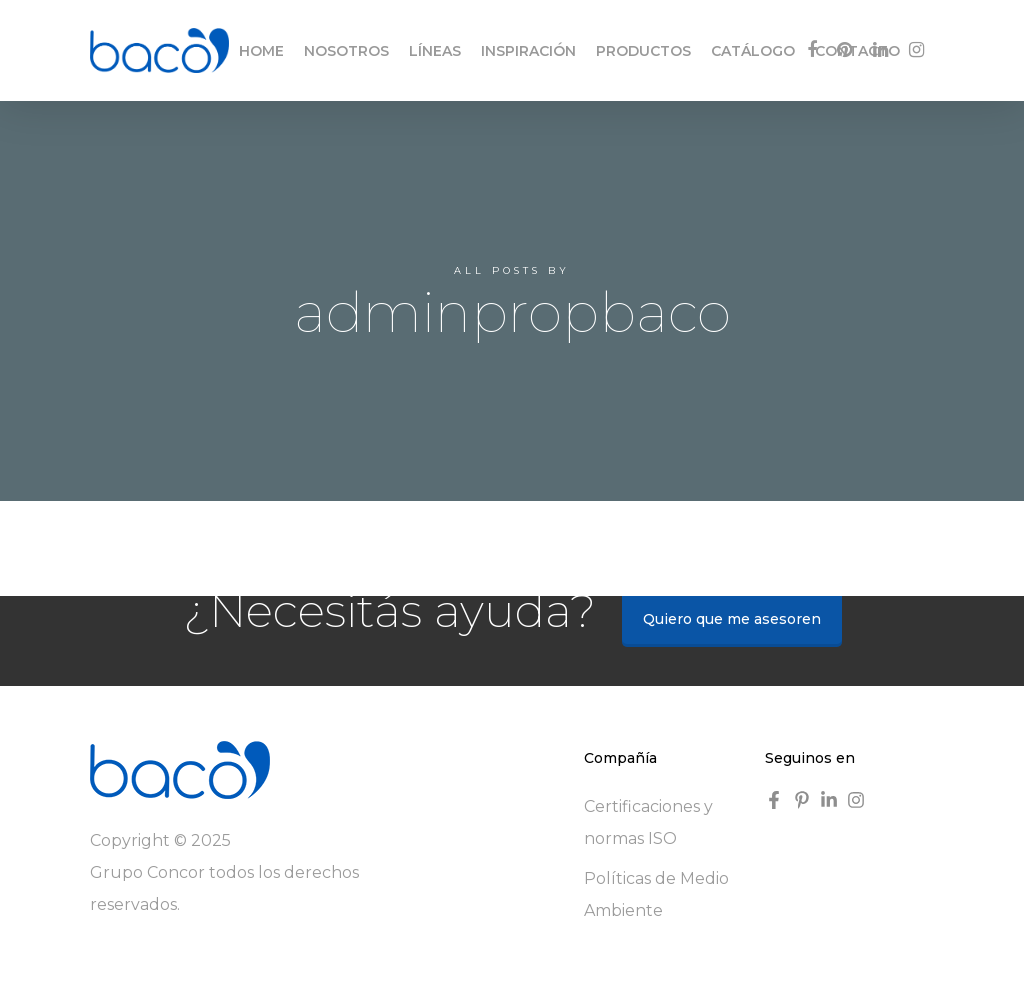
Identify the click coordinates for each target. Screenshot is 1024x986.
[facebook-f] (776, 800)
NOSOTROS (346, 51)
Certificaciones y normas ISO (648, 822)
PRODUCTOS (643, 51)
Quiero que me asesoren (732, 619)
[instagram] (858, 800)
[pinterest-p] (804, 800)
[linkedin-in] (831, 800)
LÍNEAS (435, 51)
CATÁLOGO (753, 51)
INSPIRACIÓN (528, 51)
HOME (261, 51)
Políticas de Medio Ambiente (656, 894)
